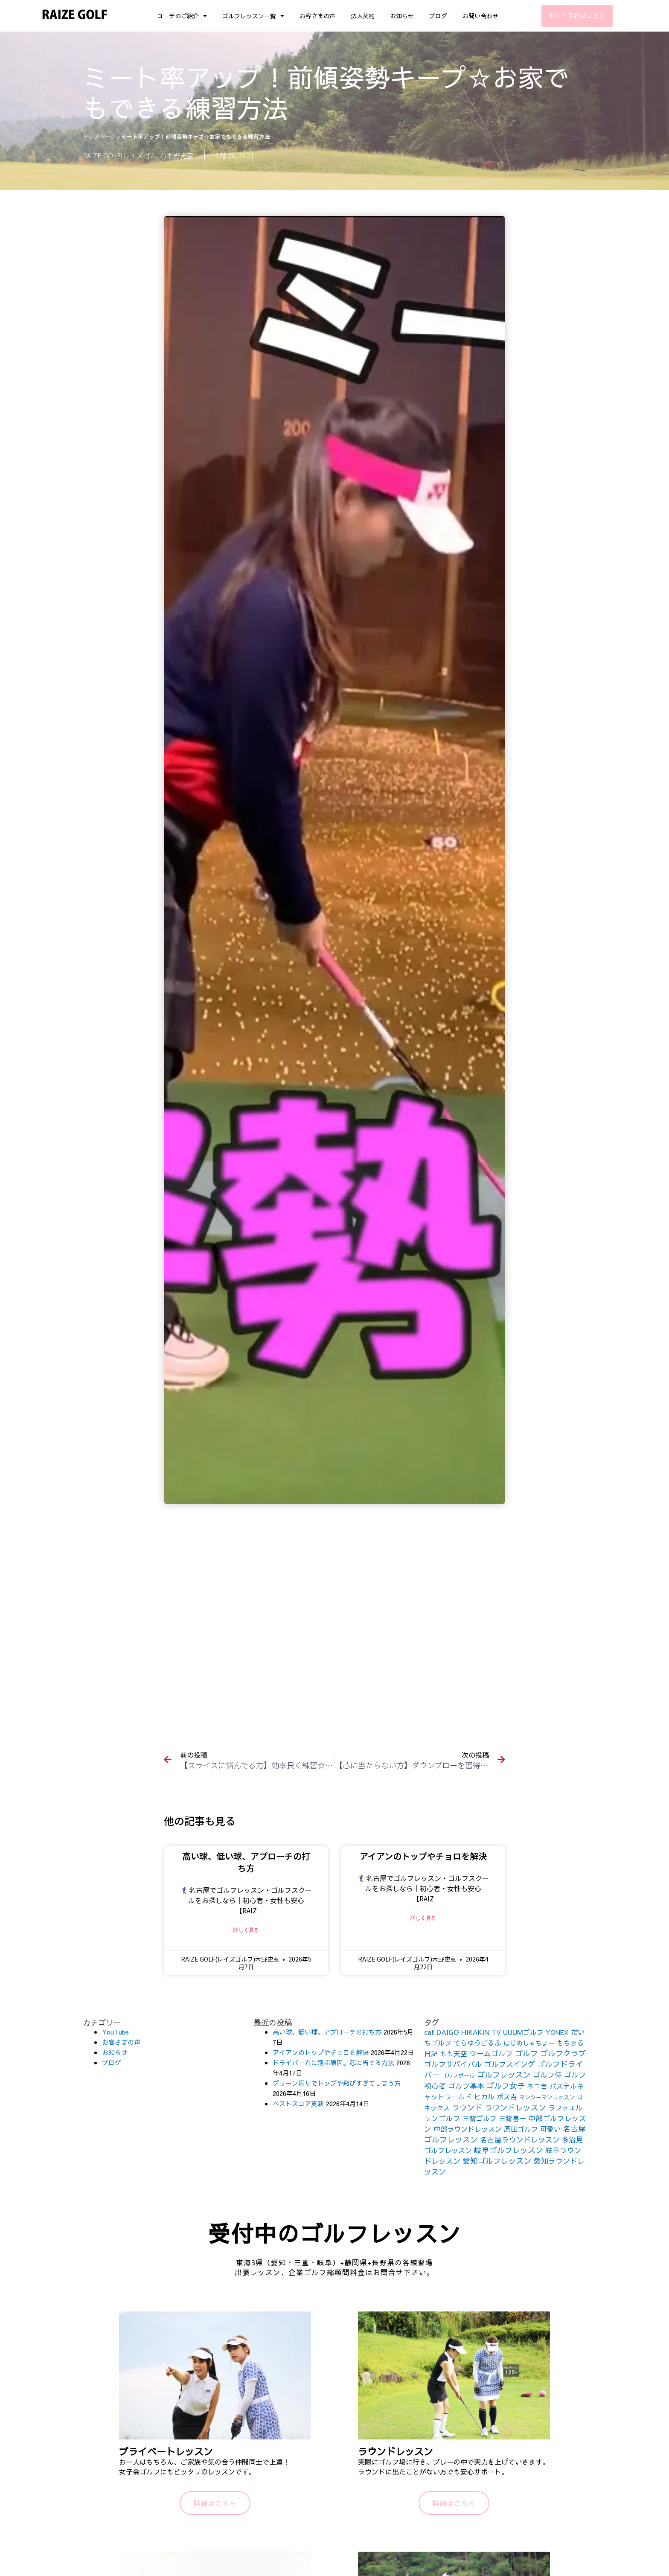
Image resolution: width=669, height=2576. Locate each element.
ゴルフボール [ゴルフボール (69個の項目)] (458, 2075)
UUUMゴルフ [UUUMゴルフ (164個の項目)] (523, 2032)
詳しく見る (246, 1930)
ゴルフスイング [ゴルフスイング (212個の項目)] (509, 2064)
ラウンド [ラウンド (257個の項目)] (467, 2107)
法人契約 (363, 16)
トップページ (99, 136)
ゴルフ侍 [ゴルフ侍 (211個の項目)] (547, 2075)
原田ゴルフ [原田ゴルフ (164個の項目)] (521, 2129)
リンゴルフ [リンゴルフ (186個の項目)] (442, 2118)
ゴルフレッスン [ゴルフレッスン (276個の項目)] (504, 2074)
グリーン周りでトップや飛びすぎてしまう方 (337, 2082)
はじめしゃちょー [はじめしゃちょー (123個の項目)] (529, 2042)
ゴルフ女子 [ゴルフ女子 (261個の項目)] (505, 2085)
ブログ (438, 16)
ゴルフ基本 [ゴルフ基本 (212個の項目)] (466, 2086)
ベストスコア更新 (298, 2103)
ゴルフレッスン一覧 (253, 16)
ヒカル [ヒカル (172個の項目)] (484, 2096)
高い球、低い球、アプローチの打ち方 (246, 1862)
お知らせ (402, 16)
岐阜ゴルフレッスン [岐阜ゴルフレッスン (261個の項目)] (508, 2150)
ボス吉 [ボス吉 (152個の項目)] (507, 2096)
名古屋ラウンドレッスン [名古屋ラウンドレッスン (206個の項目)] (520, 2139)
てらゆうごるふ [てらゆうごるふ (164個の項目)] (477, 2042)
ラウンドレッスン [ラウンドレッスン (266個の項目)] (515, 2107)
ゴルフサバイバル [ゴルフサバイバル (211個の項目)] (453, 2064)
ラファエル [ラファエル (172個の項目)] (565, 2107)
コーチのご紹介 (182, 16)
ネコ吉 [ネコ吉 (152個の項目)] (537, 2085)
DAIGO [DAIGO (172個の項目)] (447, 2032)
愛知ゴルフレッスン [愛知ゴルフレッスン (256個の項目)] (497, 2160)
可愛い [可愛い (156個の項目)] (550, 2129)
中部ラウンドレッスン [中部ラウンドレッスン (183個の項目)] (467, 2129)
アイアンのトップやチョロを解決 (423, 1856)
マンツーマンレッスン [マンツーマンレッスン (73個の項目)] (547, 2097)
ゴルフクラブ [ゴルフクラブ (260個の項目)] (563, 2053)
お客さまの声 (317, 16)
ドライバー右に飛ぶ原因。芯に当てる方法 (333, 2062)
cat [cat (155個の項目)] (429, 2032)
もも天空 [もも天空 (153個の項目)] (453, 2053)
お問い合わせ (480, 16)
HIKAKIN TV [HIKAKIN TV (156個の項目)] (481, 2032)
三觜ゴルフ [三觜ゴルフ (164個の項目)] (479, 2118)
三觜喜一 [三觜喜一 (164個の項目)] (512, 2118)
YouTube (115, 2031)
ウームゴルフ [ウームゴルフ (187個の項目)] (491, 2053)
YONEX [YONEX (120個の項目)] (557, 2032)
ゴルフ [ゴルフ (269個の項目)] (526, 2053)
